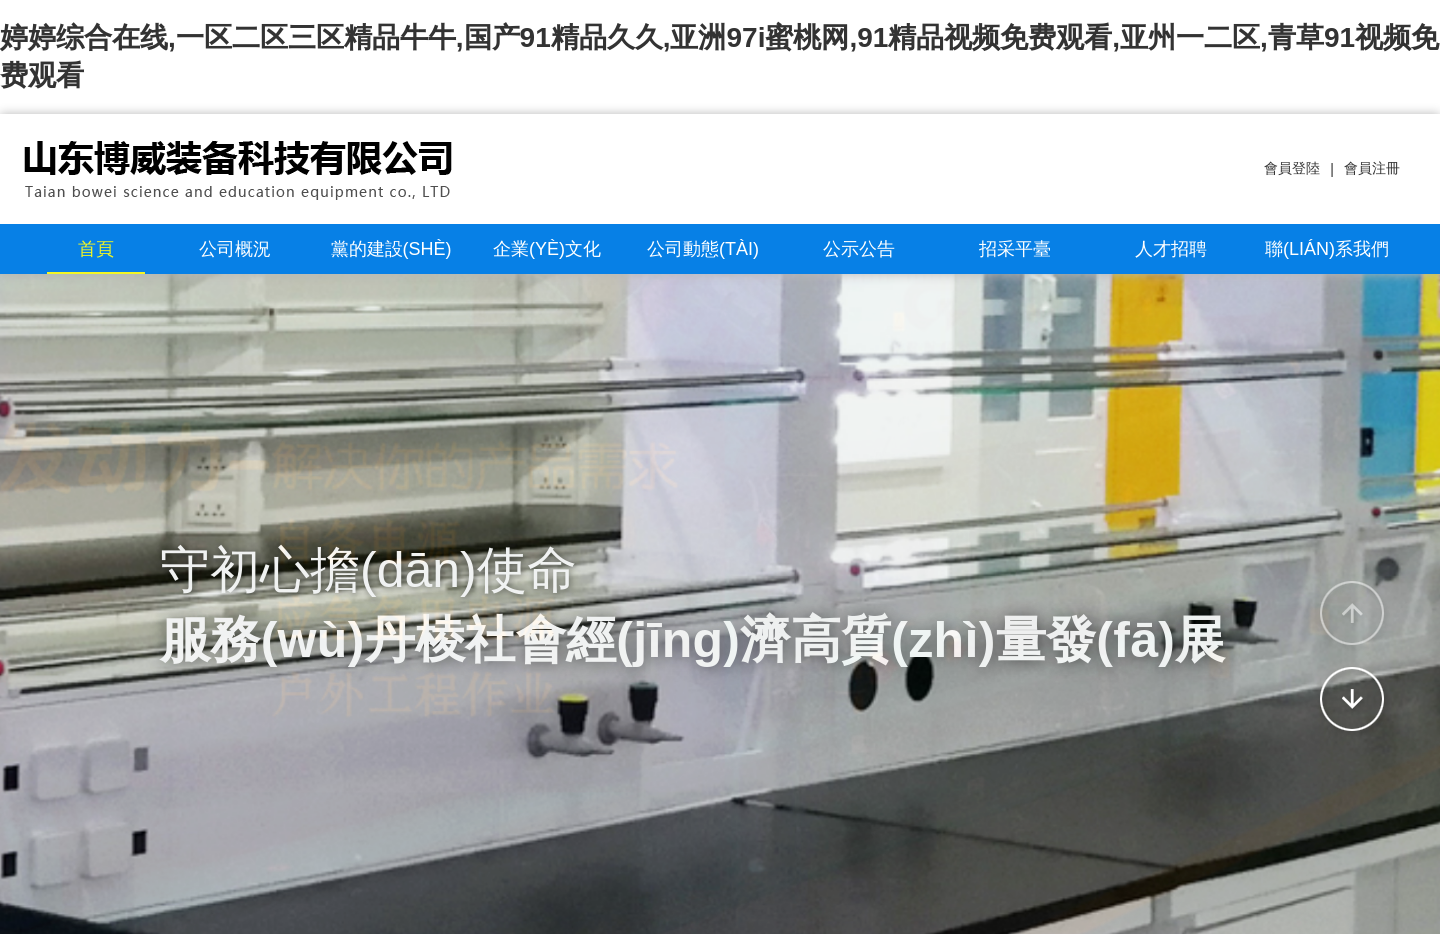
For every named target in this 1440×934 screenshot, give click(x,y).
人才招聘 (1171, 249)
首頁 (96, 249)
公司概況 (235, 249)
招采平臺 (1015, 249)
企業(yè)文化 (547, 249)
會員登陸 (1292, 168)
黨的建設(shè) (391, 249)
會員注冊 (1372, 168)
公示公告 (859, 249)
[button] (1352, 613)
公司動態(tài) (703, 249)
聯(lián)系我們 (1327, 249)
